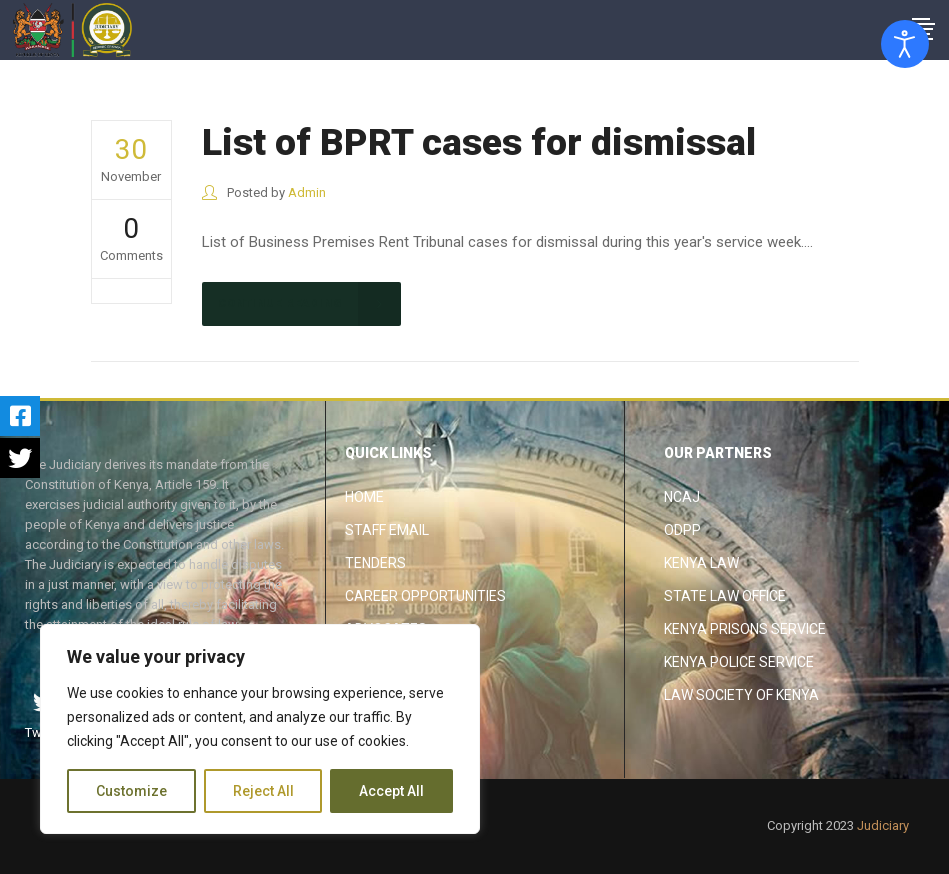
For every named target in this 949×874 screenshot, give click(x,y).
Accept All (391, 791)
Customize (131, 791)
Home (364, 497)
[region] (260, 729)
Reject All (263, 791)
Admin (307, 192)
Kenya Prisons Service (745, 629)
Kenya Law (701, 563)
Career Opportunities (425, 596)
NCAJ (682, 497)
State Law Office (725, 596)
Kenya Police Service (739, 662)
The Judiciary (802, 81)
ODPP (682, 530)
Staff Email (387, 530)
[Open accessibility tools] (905, 44)
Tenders (375, 563)
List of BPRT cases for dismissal (479, 142)
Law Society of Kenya (741, 695)
